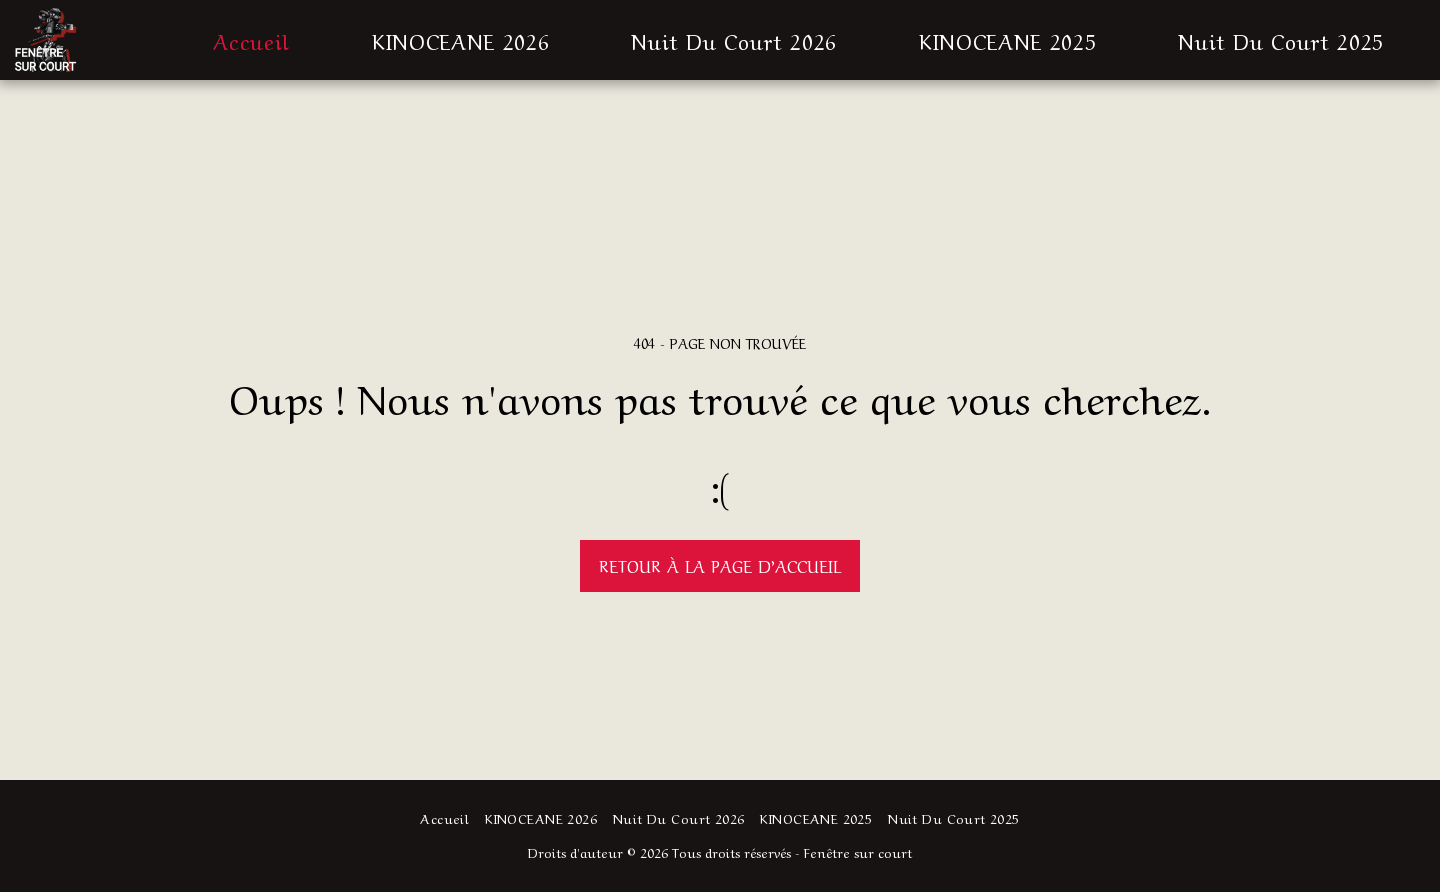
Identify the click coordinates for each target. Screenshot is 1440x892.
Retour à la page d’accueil (720, 565)
